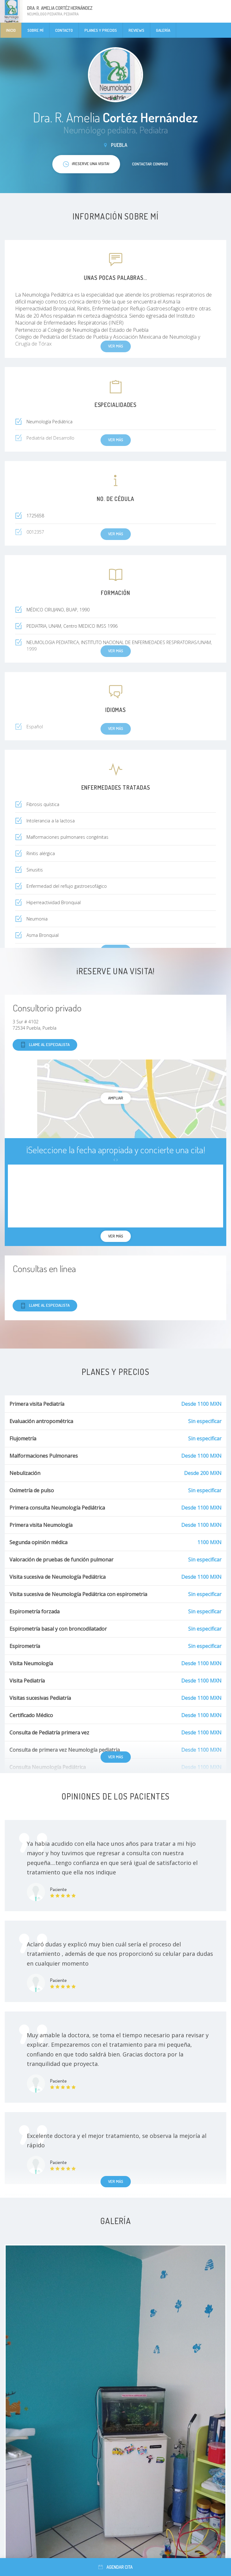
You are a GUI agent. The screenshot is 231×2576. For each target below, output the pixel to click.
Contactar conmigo (150, 163)
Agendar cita (115, 2567)
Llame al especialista (45, 1045)
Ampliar (115, 1097)
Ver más (115, 1756)
